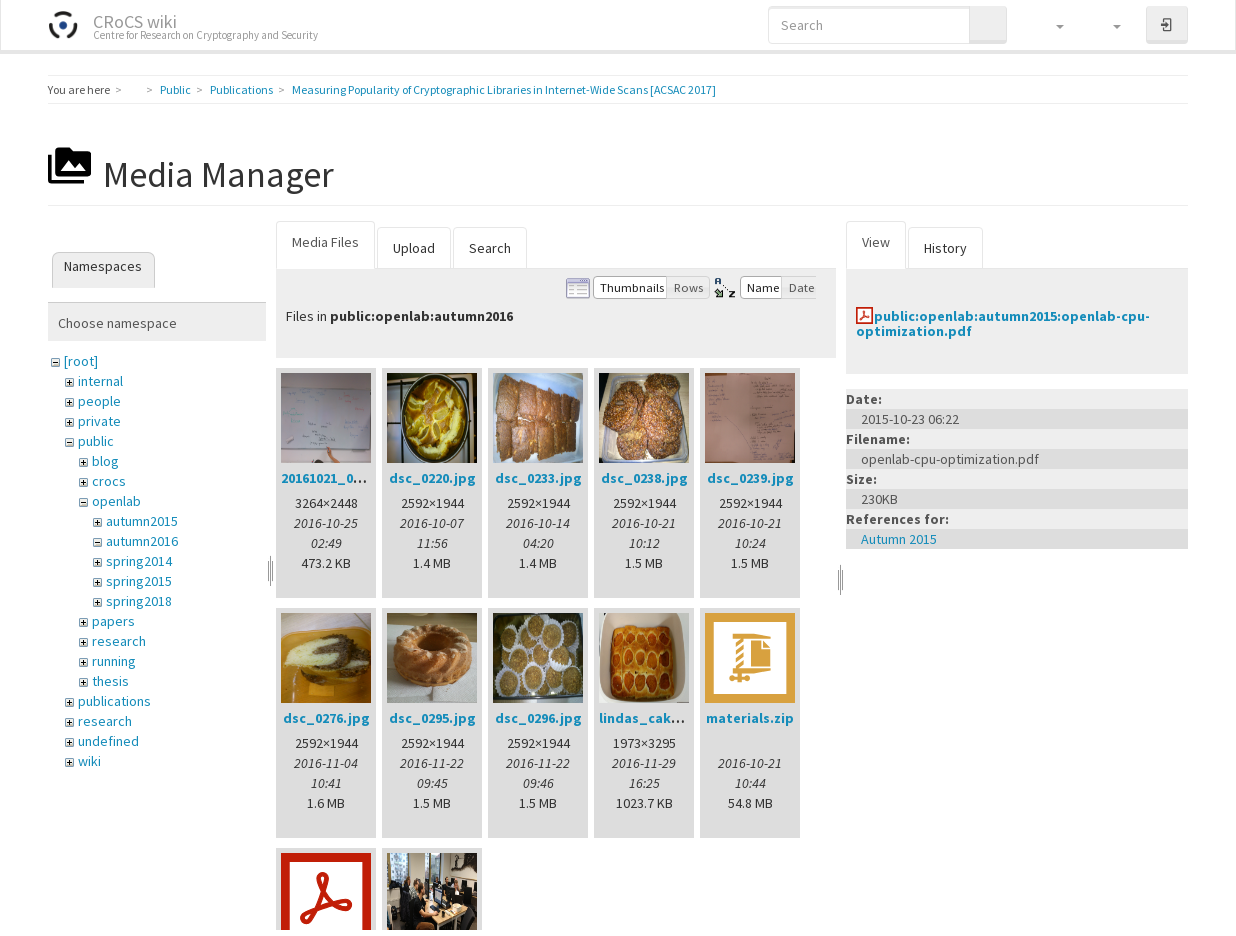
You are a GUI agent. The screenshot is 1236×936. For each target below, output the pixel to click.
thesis (110, 681)
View (876, 242)
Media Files (325, 242)
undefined (108, 741)
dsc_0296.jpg (538, 718)
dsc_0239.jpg (750, 478)
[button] (1050, 25)
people (99, 401)
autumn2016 (142, 541)
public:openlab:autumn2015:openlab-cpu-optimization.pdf (1003, 323)
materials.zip (750, 718)
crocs (109, 481)
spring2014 (139, 561)
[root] (81, 361)
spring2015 (139, 581)
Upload (414, 248)
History (945, 248)
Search (490, 248)
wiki (89, 761)
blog (105, 461)
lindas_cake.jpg (652, 718)
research (119, 641)
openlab (116, 501)
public (96, 441)
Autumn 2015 (899, 539)
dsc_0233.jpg (538, 478)
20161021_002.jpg (337, 478)
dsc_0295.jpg (432, 718)
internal (100, 381)
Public (175, 89)
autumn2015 (142, 521)
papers (113, 621)
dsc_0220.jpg (432, 478)
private (99, 421)
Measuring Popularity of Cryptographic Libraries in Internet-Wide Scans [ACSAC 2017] (504, 89)
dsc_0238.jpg (644, 478)
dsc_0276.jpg (326, 718)
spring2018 (139, 601)
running (114, 661)
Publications (241, 89)
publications (114, 701)
